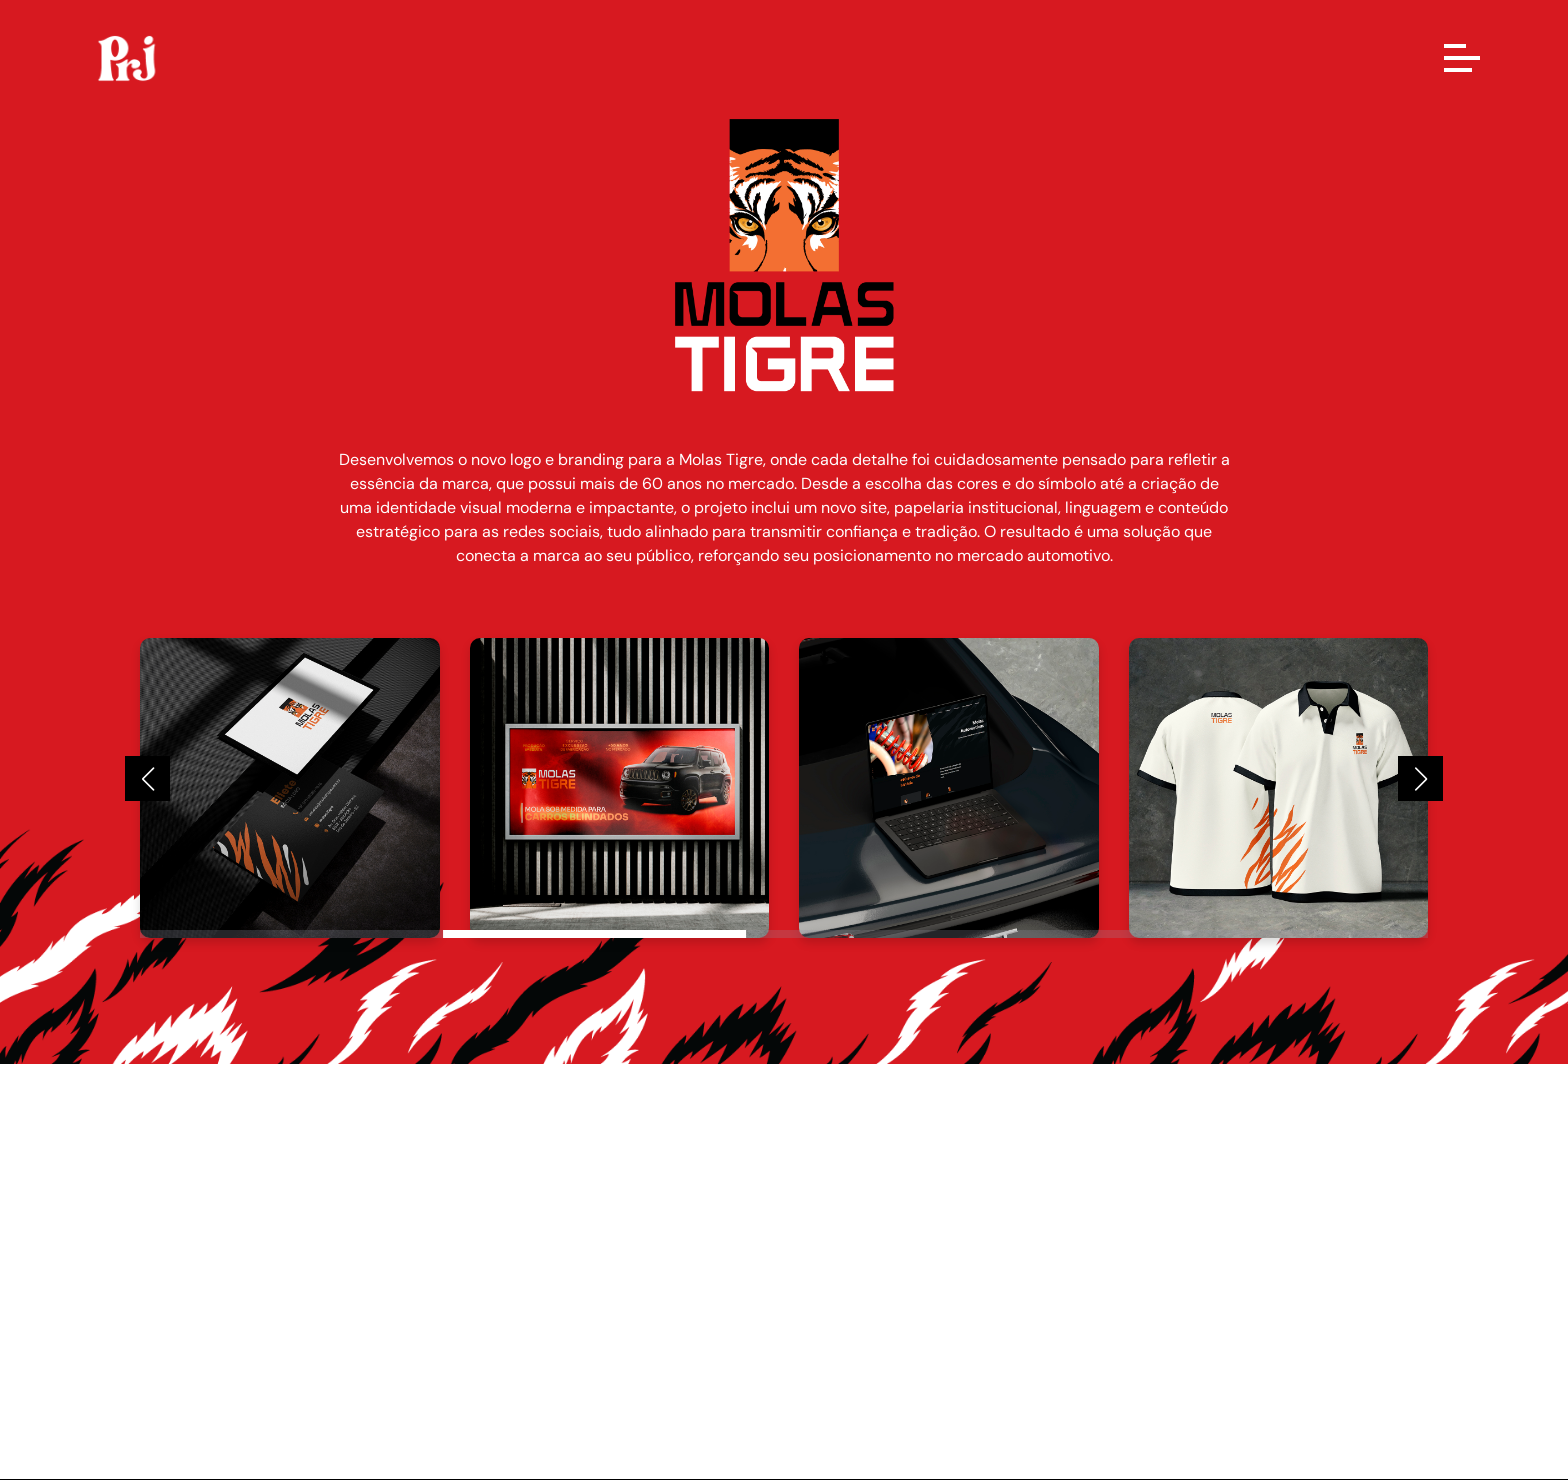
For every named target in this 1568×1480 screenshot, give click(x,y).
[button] (147, 778)
